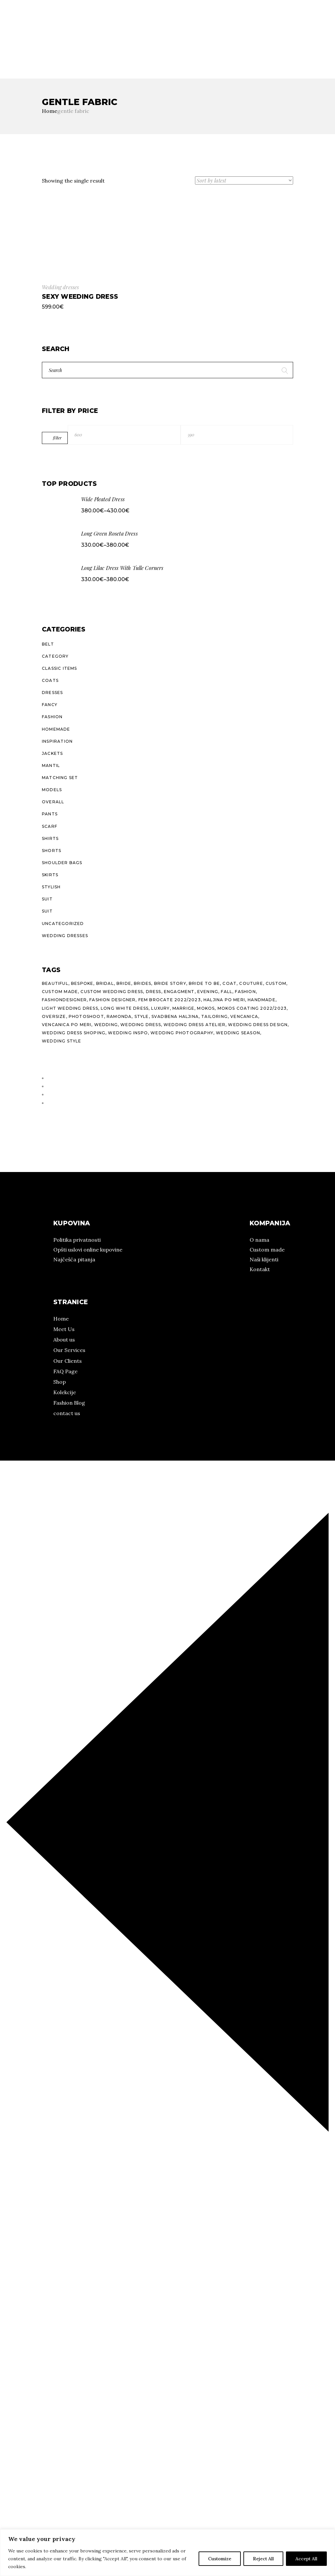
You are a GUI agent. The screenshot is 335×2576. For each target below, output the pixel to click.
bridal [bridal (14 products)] (105, 983)
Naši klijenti (264, 1259)
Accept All (306, 2559)
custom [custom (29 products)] (276, 983)
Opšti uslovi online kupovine (87, 1249)
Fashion (52, 716)
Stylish (51, 886)
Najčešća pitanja (74, 1259)
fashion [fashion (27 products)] (245, 991)
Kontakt (260, 1269)
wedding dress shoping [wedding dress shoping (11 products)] (73, 1032)
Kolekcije (42, 35)
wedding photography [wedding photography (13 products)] (181, 1032)
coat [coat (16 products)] (229, 983)
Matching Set (60, 777)
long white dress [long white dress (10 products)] (125, 1008)
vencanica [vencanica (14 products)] (244, 1016)
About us (64, 1339)
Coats (50, 680)
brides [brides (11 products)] (142, 983)
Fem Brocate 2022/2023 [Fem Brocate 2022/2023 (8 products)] (169, 999)
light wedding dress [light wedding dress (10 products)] (70, 1008)
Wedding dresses (60, 287)
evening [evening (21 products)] (207, 991)
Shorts (51, 850)
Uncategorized (63, 923)
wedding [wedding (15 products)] (106, 1024)
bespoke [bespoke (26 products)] (82, 983)
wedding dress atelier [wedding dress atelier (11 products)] (194, 1024)
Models (52, 789)
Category (55, 656)
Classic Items (59, 668)
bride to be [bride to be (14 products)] (204, 983)
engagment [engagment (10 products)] (179, 991)
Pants (50, 813)
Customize (219, 2559)
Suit (47, 899)
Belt (48, 644)
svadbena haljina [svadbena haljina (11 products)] (175, 1016)
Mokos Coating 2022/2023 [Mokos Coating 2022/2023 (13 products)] (252, 1008)
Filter (57, 437)
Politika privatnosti (77, 1239)
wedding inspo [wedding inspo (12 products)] (128, 1032)
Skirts (50, 874)
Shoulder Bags (62, 862)
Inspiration (57, 741)
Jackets (52, 753)
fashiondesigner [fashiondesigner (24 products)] (64, 999)
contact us (66, 1413)
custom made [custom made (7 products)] (60, 991)
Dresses (52, 692)
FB (9, 51)
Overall (53, 801)
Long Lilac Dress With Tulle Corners (122, 567)
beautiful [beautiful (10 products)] (55, 983)
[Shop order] (244, 180)
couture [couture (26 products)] (251, 983)
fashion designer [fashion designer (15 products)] (112, 999)
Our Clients (67, 1361)
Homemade (56, 729)
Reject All (263, 2559)
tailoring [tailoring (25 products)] (214, 1016)
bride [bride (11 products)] (123, 983)
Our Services (69, 1350)
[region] (167, 2552)
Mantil (51, 765)
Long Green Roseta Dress (109, 533)
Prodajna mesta (84, 35)
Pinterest (24, 51)
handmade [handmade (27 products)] (261, 999)
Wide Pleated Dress (103, 499)
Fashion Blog (69, 1402)
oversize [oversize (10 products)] (54, 1016)
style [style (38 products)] (141, 1016)
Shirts (50, 838)
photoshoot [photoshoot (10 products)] (86, 1016)
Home (61, 1318)
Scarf (49, 826)
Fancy (49, 704)
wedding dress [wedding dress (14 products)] (140, 1024)
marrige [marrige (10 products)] (183, 1008)
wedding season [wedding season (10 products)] (238, 1032)
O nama (10, 35)
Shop (59, 1381)
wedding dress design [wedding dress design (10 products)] (258, 1024)
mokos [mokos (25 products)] (206, 1008)
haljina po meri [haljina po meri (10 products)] (224, 999)
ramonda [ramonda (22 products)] (119, 1016)
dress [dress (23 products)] (153, 991)
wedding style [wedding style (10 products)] (61, 1041)
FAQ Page (65, 1371)
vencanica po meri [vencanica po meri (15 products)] (66, 1024)
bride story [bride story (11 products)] (170, 983)
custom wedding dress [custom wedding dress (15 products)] (111, 991)
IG (3, 51)
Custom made (267, 1249)
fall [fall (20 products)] (226, 991)
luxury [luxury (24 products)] (160, 1008)
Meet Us (64, 1329)
